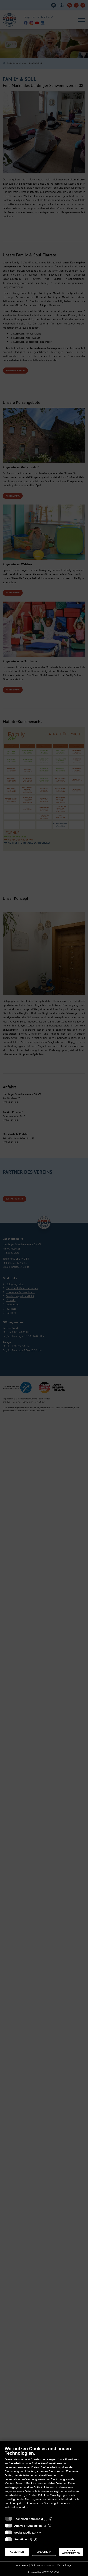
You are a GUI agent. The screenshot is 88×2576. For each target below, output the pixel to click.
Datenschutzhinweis (42, 2565)
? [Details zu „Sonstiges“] (35, 2539)
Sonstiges (21, 2539)
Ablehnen (17, 2551)
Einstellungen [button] (65, 2565)
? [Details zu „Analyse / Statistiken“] (49, 2525)
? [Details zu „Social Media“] (39, 2532)
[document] (44, 2480)
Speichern (44, 2551)
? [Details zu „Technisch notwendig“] (50, 2518)
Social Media (22, 2532)
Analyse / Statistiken (28, 2525)
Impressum (21, 2565)
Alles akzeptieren (71, 2552)
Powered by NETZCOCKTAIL (44, 2572)
